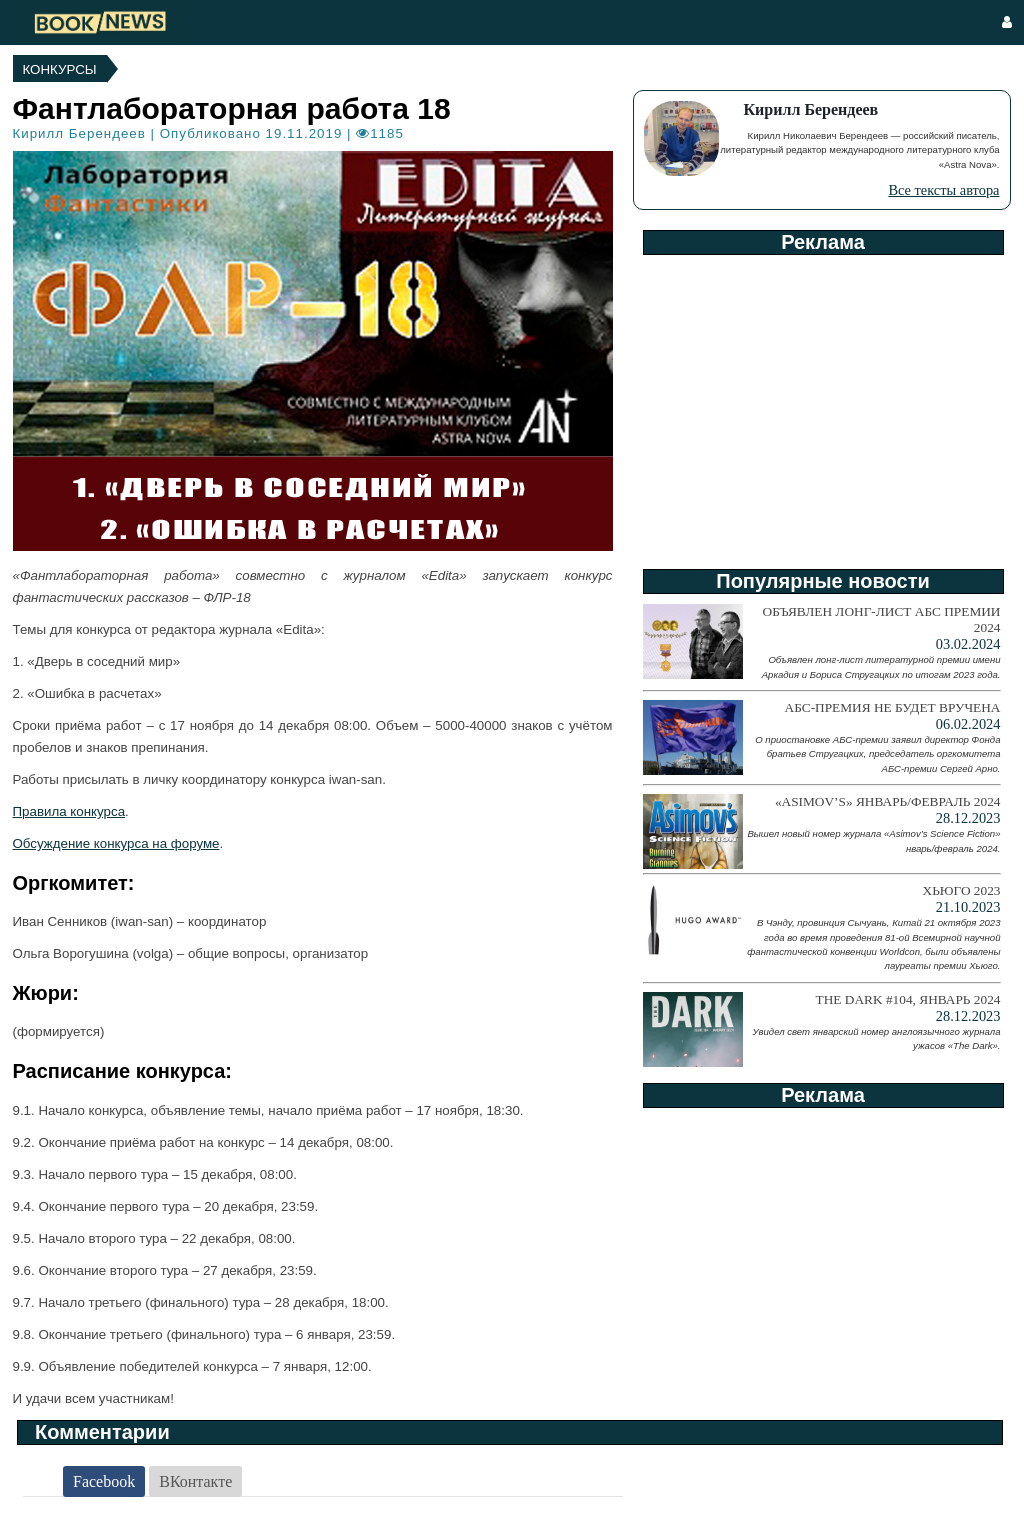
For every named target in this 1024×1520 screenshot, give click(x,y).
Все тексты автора (943, 190)
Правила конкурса (69, 811)
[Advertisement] (822, 405)
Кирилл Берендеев (79, 133)
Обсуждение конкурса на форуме (116, 843)
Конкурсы (60, 69)
